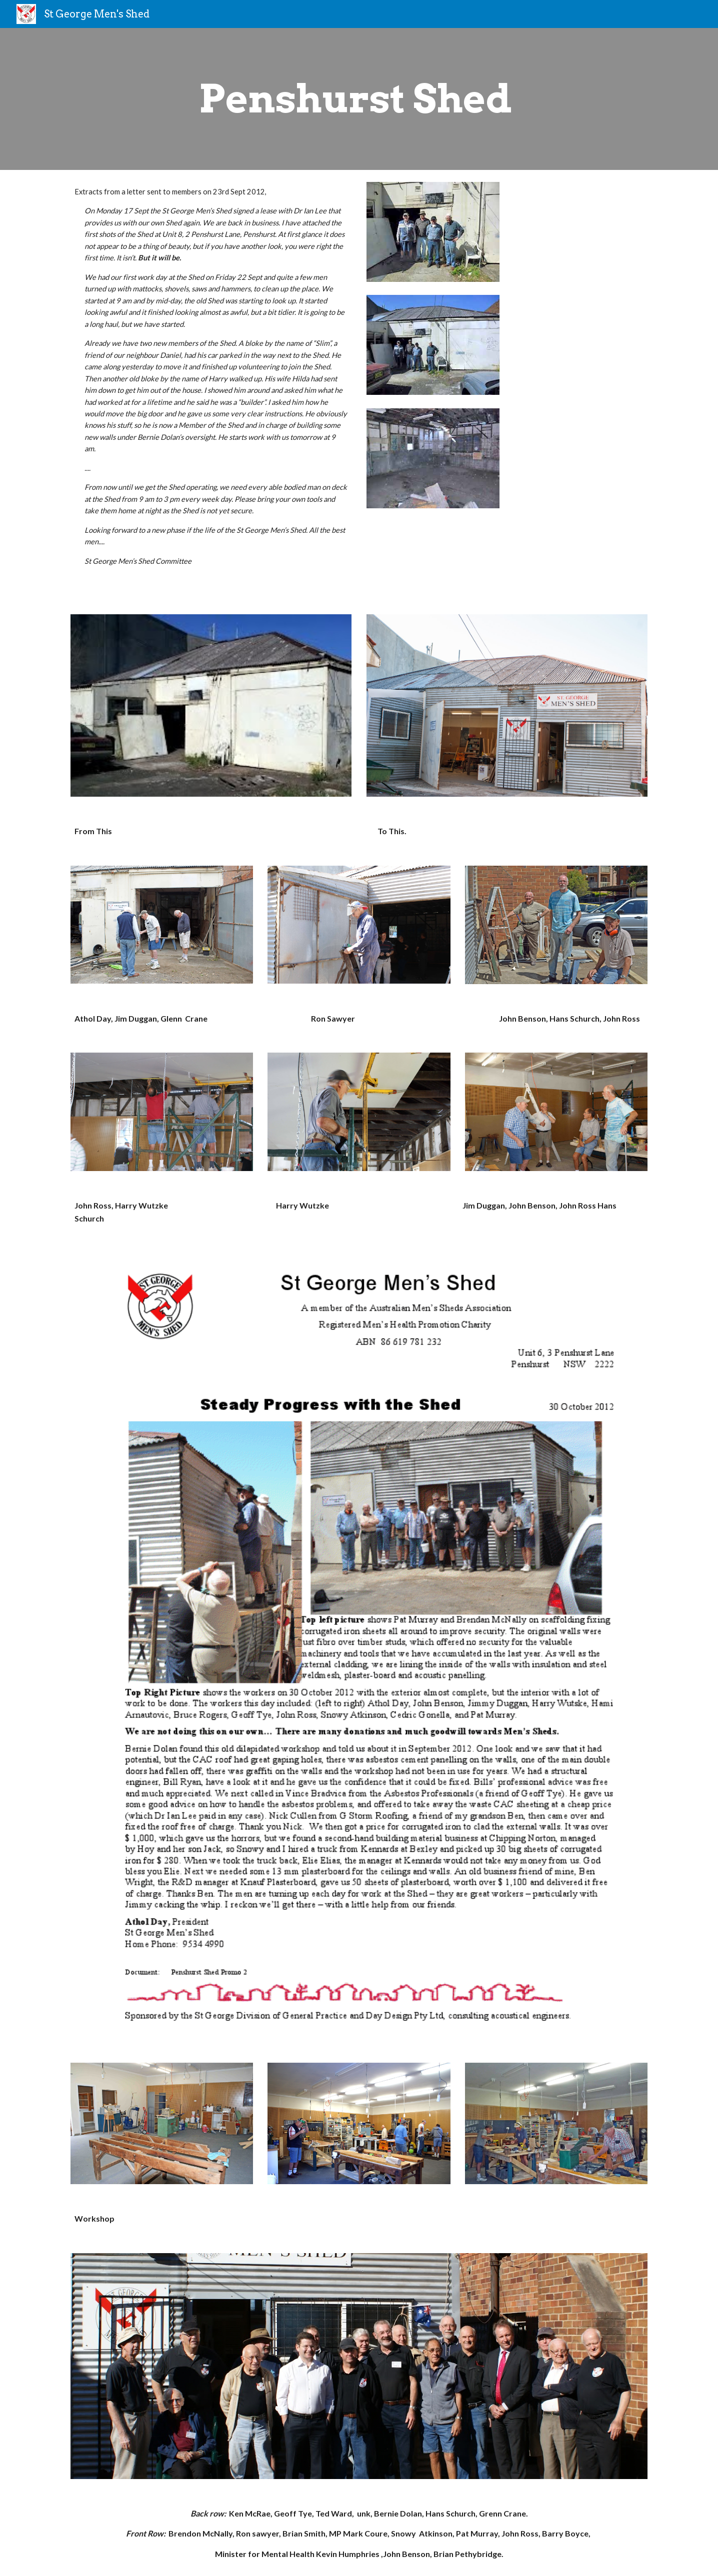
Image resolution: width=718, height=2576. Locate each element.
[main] (359, 99)
